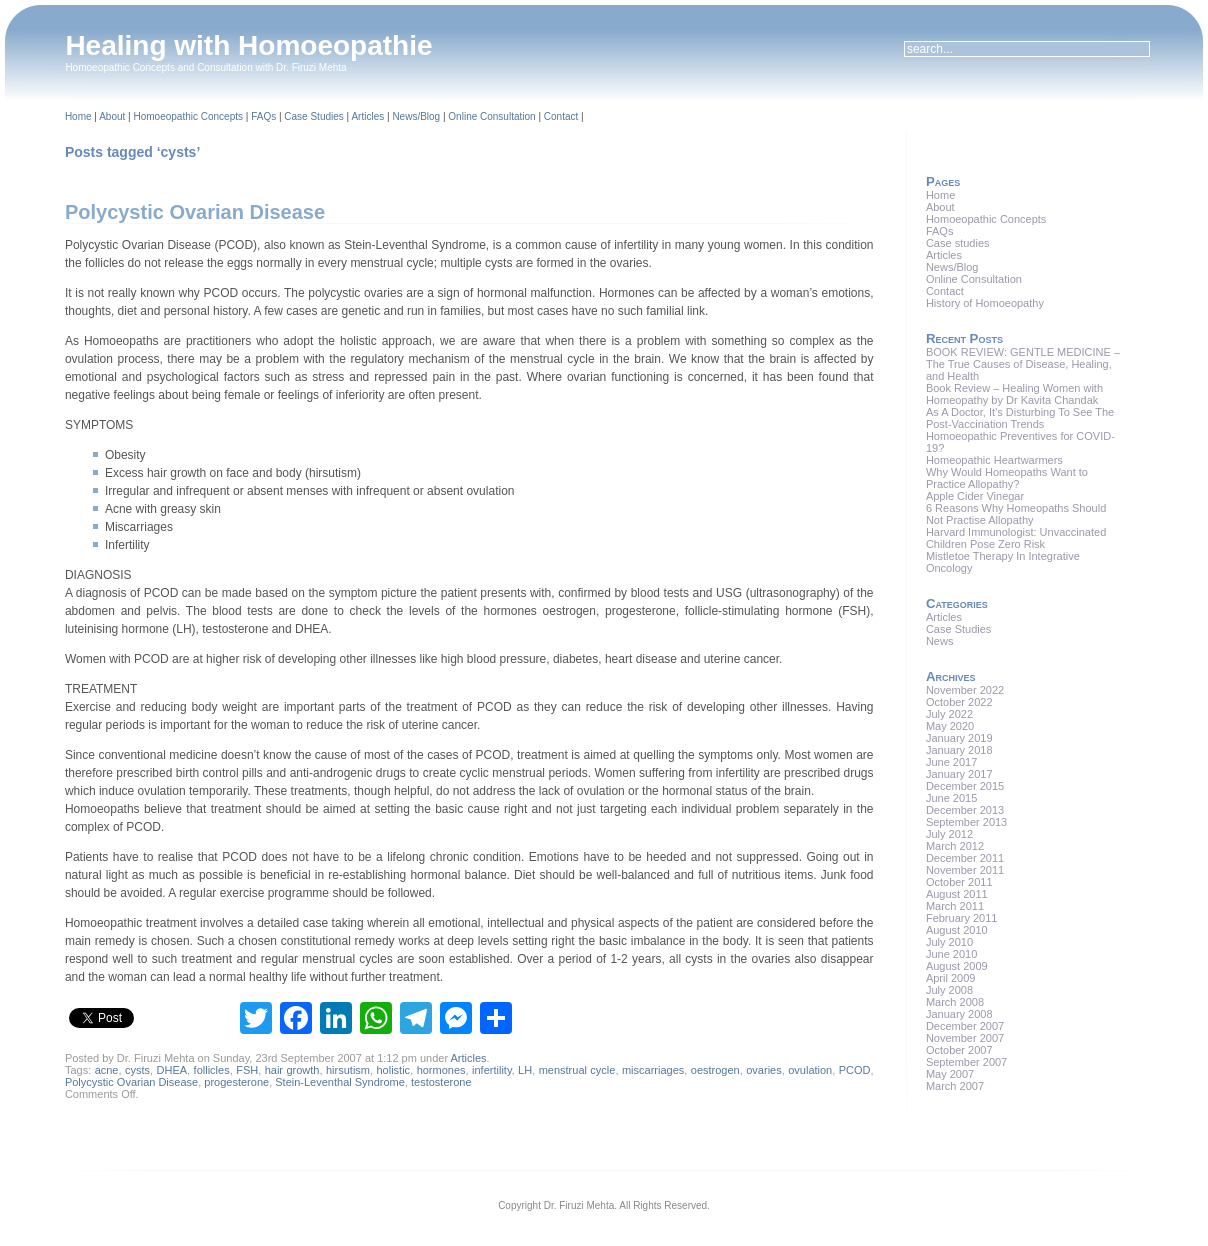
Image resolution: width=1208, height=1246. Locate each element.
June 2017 (951, 762)
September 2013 (966, 822)
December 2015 (965, 786)
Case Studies (313, 116)
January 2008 (959, 1014)
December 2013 (965, 810)
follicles (212, 1070)
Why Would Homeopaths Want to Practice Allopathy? (1007, 478)
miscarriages (653, 1070)
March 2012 (955, 846)
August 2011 (957, 894)
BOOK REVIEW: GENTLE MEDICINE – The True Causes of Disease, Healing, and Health (1023, 364)
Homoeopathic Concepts (188, 116)
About (112, 116)
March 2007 (955, 1086)
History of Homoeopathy (985, 303)
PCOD (855, 1070)
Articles (367, 116)
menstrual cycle (577, 1070)
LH (525, 1070)
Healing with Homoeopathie (248, 45)
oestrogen (715, 1070)
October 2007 (959, 1050)
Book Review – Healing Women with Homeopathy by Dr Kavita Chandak (1014, 394)
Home (78, 116)
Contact (561, 116)
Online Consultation (491, 116)
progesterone (236, 1082)
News (940, 641)
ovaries (763, 1070)
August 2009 (957, 966)
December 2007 (965, 1026)
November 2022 (965, 690)
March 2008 (955, 1002)
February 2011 (962, 918)
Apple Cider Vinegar (975, 496)
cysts (137, 1070)
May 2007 (950, 1074)
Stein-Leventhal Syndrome (340, 1082)
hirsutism (348, 1070)
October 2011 (959, 882)
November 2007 (965, 1038)
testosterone (441, 1082)
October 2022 (959, 702)
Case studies (958, 243)
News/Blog (416, 116)
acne (107, 1070)
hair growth (292, 1070)
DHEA (172, 1070)
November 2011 (965, 870)
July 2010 (949, 942)
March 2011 (955, 906)
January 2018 (959, 750)
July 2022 (949, 714)
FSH (247, 1070)
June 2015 (951, 798)
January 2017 (959, 774)
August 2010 (957, 930)
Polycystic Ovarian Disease (195, 212)
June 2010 (951, 954)
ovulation (810, 1070)
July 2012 (949, 834)
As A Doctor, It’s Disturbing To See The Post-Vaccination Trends (1020, 418)
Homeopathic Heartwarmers (994, 460)
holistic (394, 1070)
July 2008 (949, 990)
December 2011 (965, 858)
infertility (492, 1070)
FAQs (263, 116)
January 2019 (959, 738)
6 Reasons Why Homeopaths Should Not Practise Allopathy (1016, 514)
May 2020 (950, 726)
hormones (441, 1070)
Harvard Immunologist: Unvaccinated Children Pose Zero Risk (1016, 538)
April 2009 (951, 978)
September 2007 (966, 1062)
